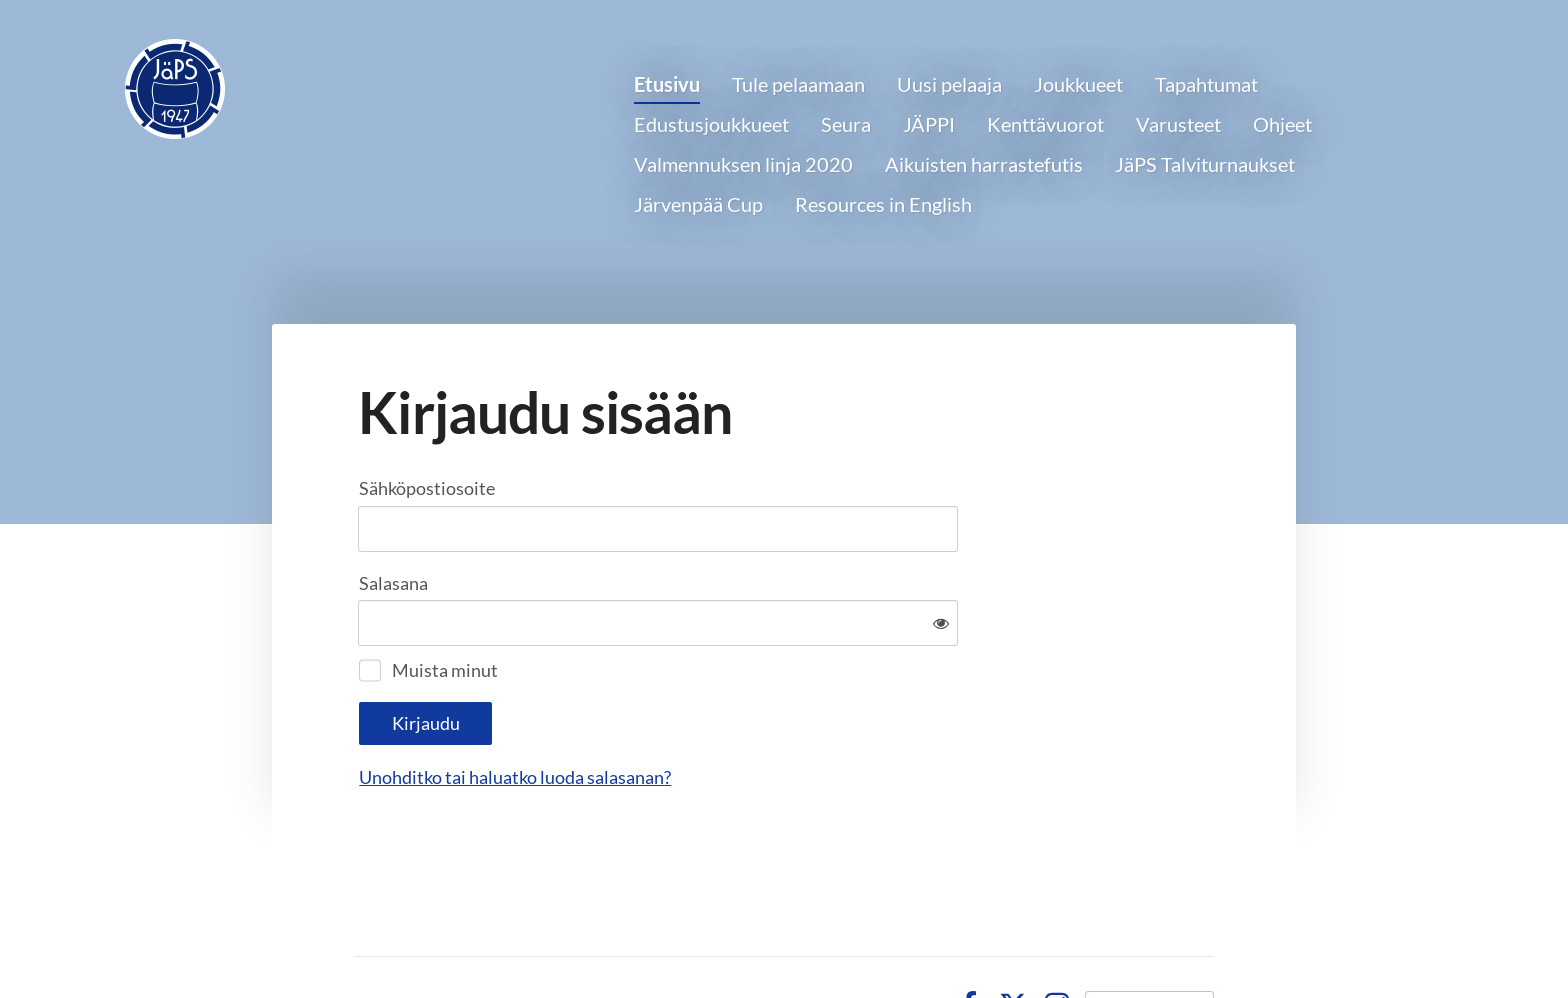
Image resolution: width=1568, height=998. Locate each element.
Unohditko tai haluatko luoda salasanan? (731, 711)
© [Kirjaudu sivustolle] (364, 939)
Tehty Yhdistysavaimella (1149, 939)
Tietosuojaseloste (864, 939)
